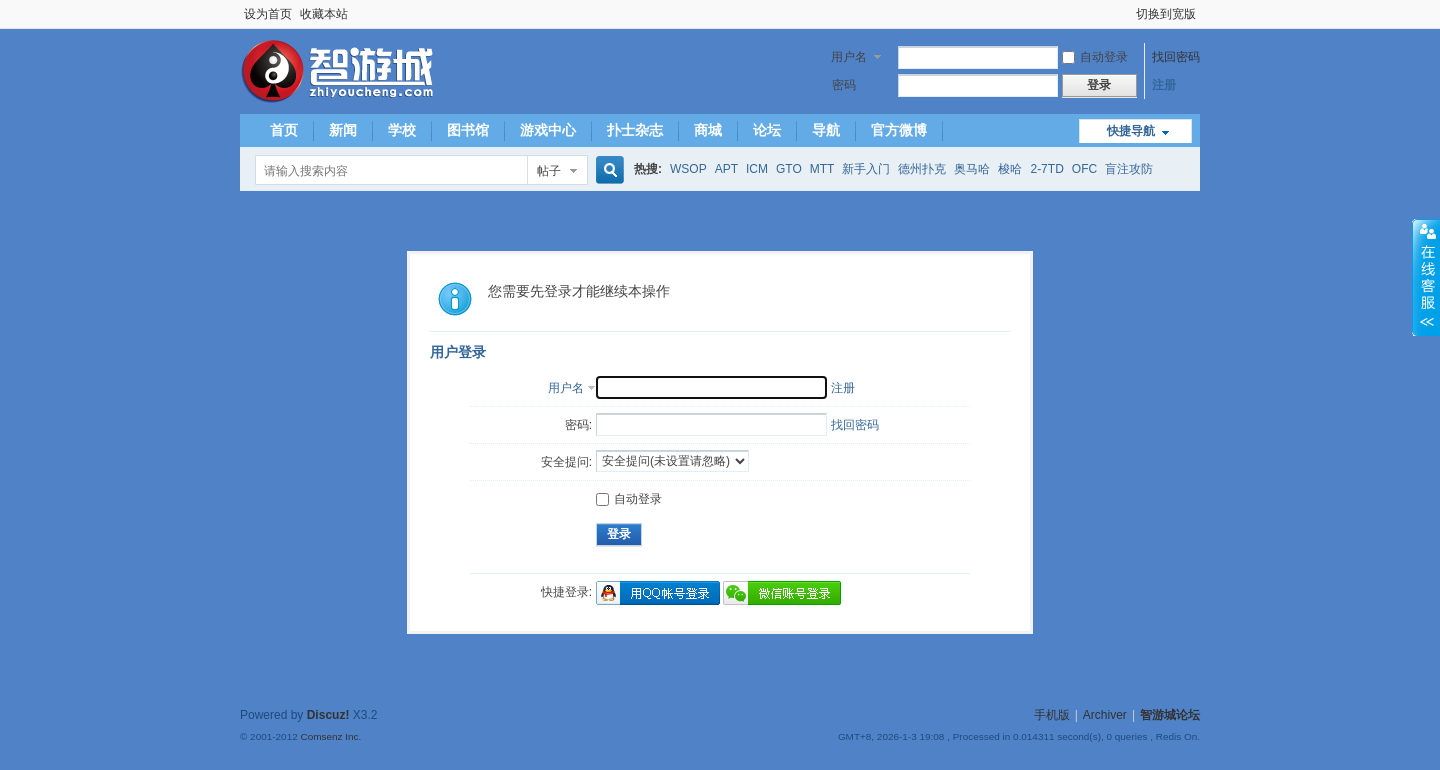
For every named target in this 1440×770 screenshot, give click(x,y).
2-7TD (1046, 169)
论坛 (767, 130)
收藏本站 (324, 14)
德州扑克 (922, 169)
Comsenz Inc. (330, 736)
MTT (822, 169)
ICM (757, 169)
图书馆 (468, 130)
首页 (284, 130)
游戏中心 (548, 130)
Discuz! (328, 715)
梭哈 (1010, 169)
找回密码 (1176, 57)
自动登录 (1095, 57)
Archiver (1105, 715)
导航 (826, 130)
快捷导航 (1131, 131)
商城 (708, 130)
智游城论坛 (1170, 715)
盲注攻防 (1129, 169)
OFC (1084, 169)
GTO (789, 169)
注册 (1164, 85)
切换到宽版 (1166, 14)
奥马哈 (972, 169)
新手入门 (866, 169)
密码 (844, 85)
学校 (402, 130)
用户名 (849, 57)
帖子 (549, 171)
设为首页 (268, 14)
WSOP (688, 169)
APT (726, 169)
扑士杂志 (635, 130)
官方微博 (899, 130)
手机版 (1052, 715)
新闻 (343, 130)
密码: (578, 425)
